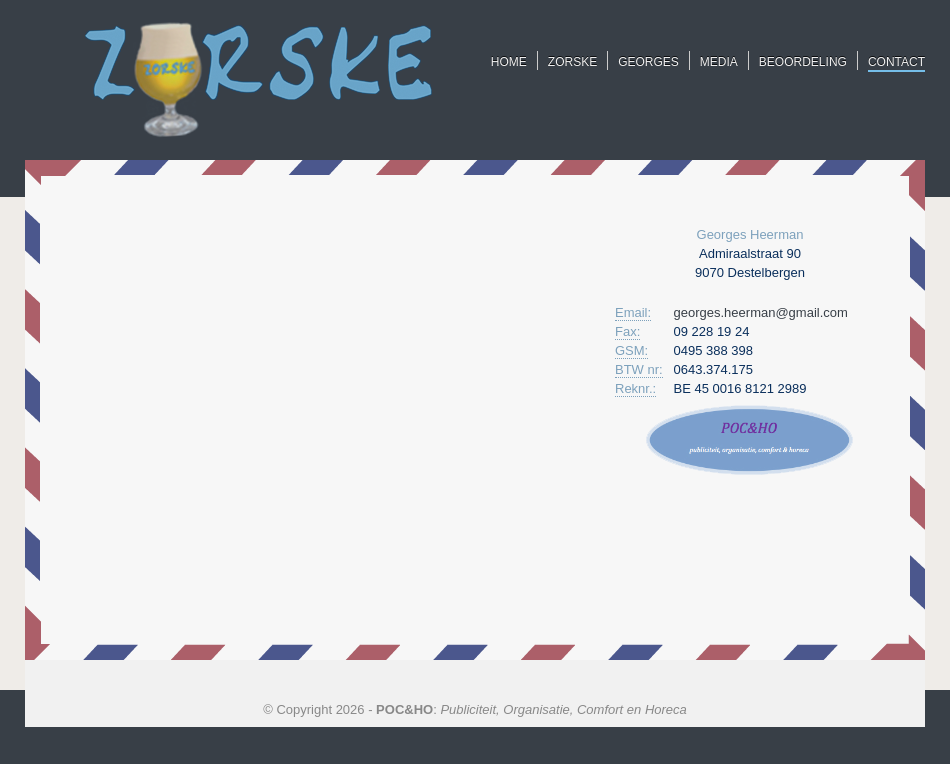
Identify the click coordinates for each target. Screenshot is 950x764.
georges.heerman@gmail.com (761, 312)
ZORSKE (572, 62)
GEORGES (648, 62)
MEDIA (719, 62)
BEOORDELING (803, 62)
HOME (509, 62)
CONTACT (896, 62)
